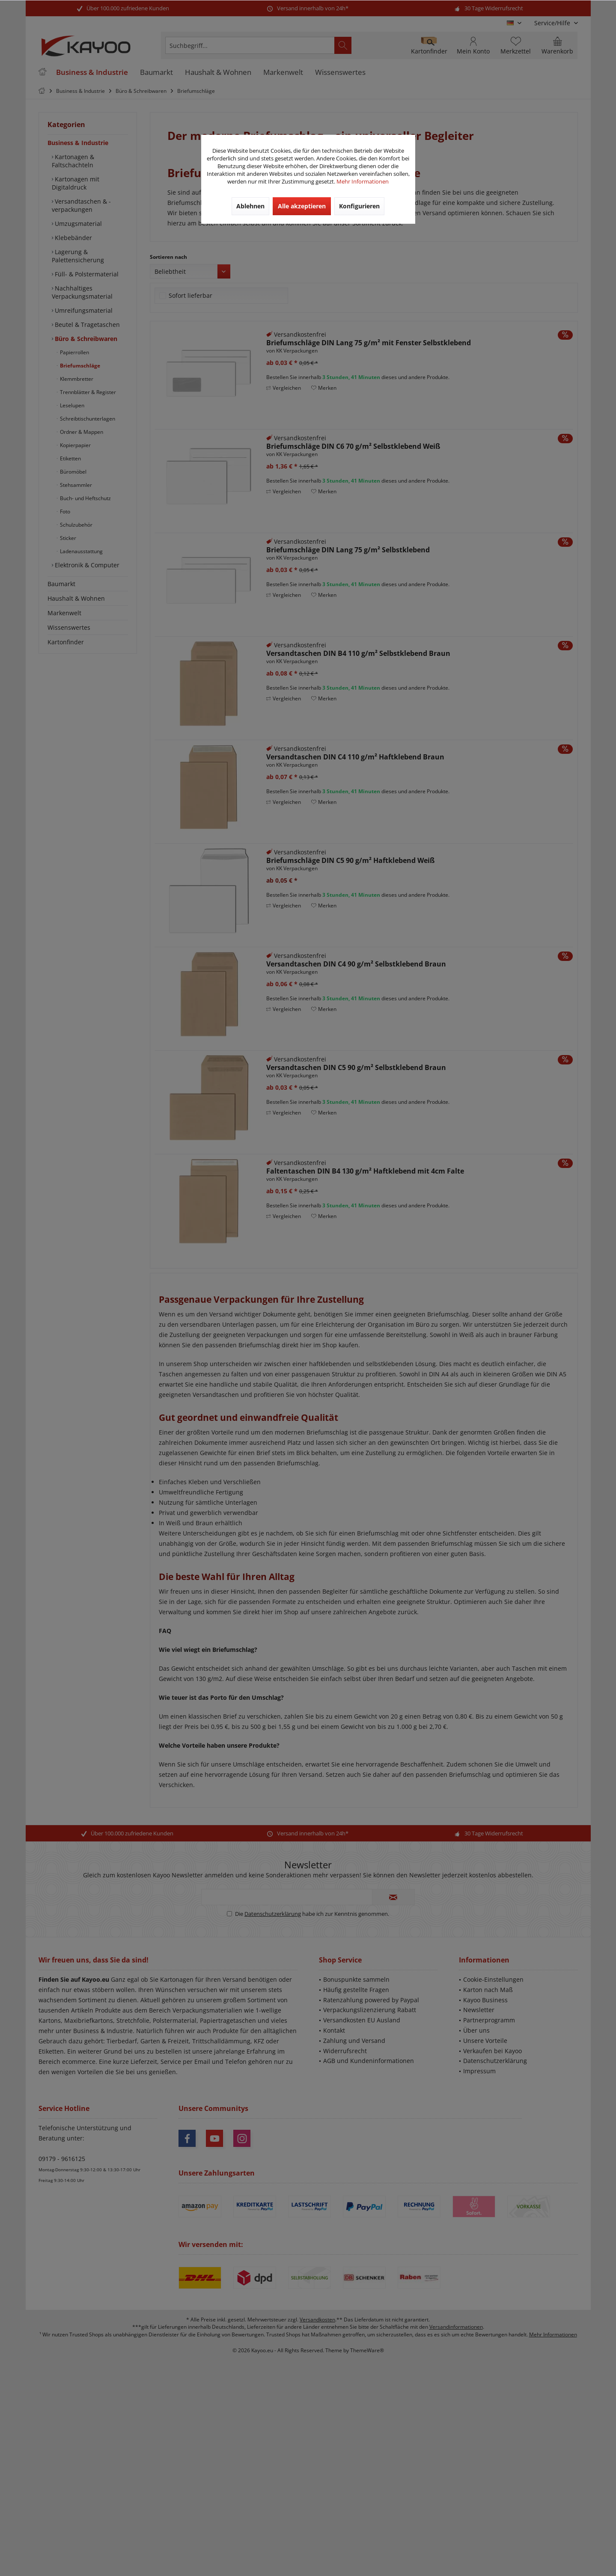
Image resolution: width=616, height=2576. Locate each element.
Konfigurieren (359, 206)
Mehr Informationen (362, 181)
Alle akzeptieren (302, 206)
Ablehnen (250, 206)
